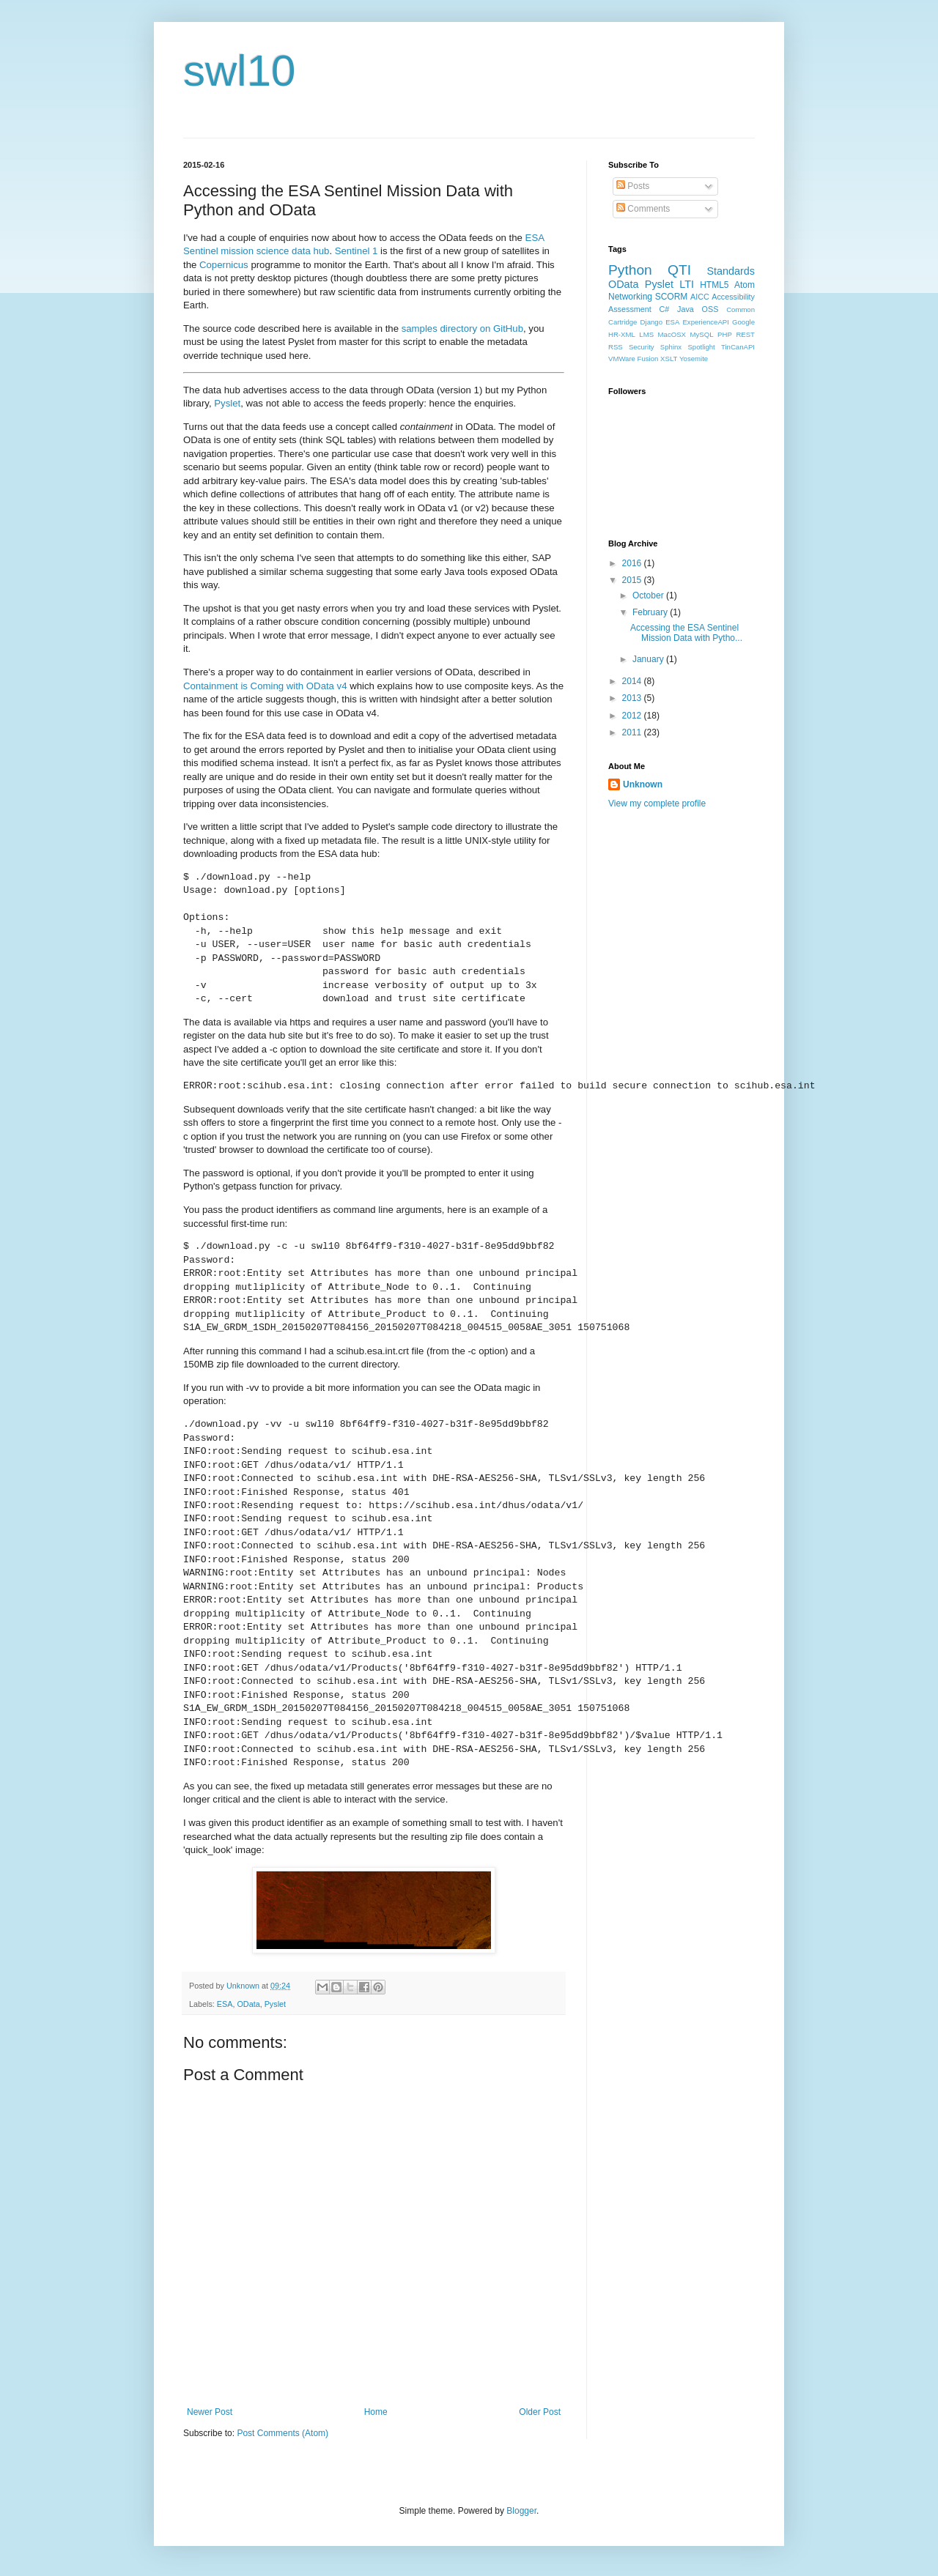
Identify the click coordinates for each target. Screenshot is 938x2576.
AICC (699, 296)
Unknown (642, 784)
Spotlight (700, 347)
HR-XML (621, 334)
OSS (710, 309)
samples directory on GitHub (462, 328)
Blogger (521, 2511)
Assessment (629, 309)
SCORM (671, 297)
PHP (724, 334)
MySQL (702, 334)
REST (745, 334)
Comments (643, 209)
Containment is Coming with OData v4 (265, 685)
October (649, 595)
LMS (646, 334)
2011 (633, 732)
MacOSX (672, 334)
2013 (633, 698)
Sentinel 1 (356, 250)
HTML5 (714, 285)
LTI (686, 284)
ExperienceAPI (705, 322)
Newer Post (209, 2412)
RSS (615, 347)
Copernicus (223, 264)
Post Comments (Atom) (282, 2433)
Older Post (540, 2412)
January (649, 659)
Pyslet (227, 403)
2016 (633, 563)
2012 (633, 715)
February (651, 612)
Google (743, 322)
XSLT (668, 359)
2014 (633, 681)
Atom (744, 285)
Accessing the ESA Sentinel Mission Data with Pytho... (686, 633)
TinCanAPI (738, 347)
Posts (632, 186)
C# (665, 309)
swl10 (239, 70)
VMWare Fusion (633, 359)
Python (630, 270)
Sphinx (671, 347)
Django (651, 322)
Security (641, 347)
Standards (730, 271)
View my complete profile (657, 803)
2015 (633, 580)
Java (685, 309)
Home (376, 2412)
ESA (225, 2004)
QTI (679, 270)
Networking (630, 297)
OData (248, 2004)
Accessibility (733, 296)
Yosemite (693, 359)
